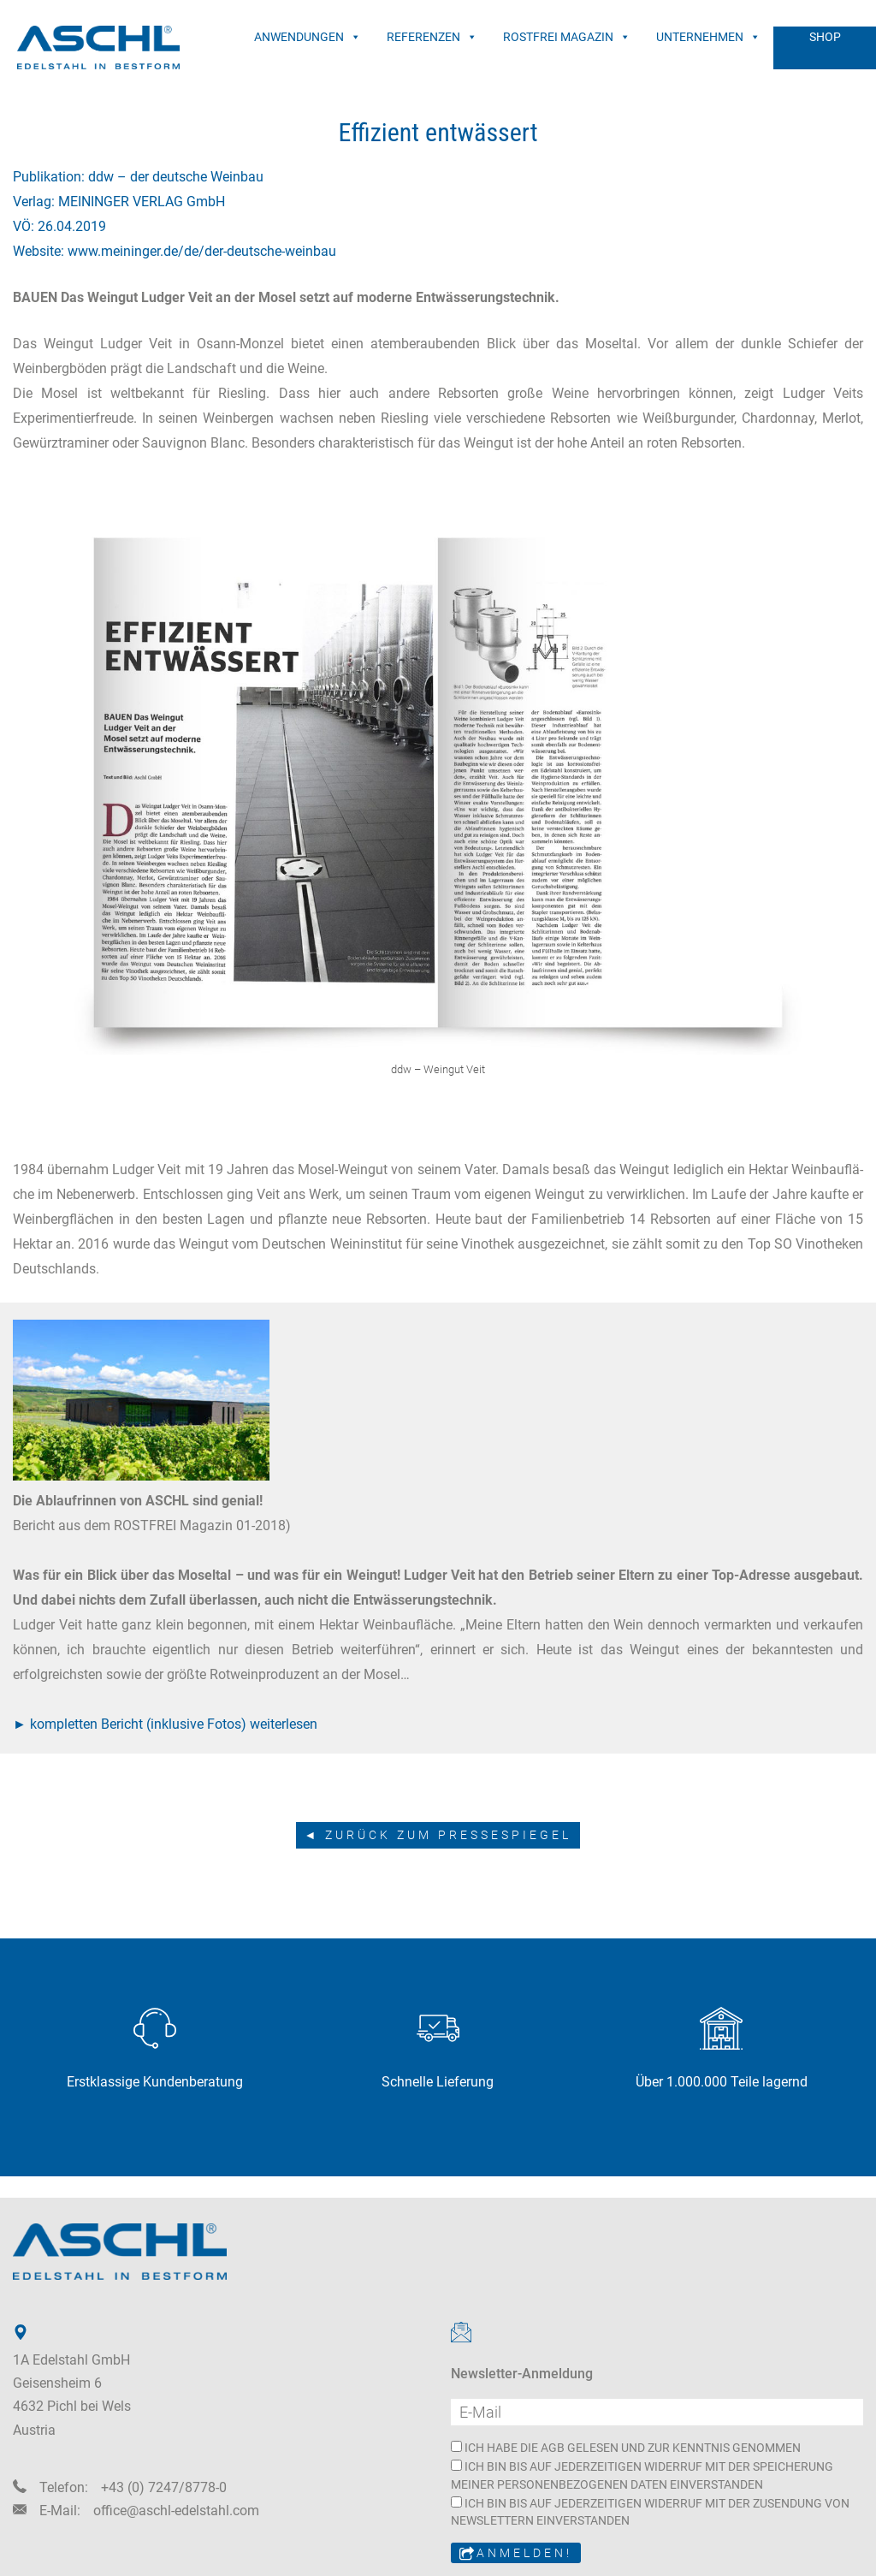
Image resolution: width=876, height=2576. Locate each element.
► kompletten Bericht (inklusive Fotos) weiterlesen (165, 1724)
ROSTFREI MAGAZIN (566, 37)
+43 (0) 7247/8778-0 (164, 2487)
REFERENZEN (432, 37)
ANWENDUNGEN (307, 37)
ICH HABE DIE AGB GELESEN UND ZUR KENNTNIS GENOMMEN (626, 2447)
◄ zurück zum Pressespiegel (438, 1835)
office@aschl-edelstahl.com (176, 2510)
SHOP (825, 37)
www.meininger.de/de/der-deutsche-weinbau (202, 251)
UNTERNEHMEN (708, 37)
